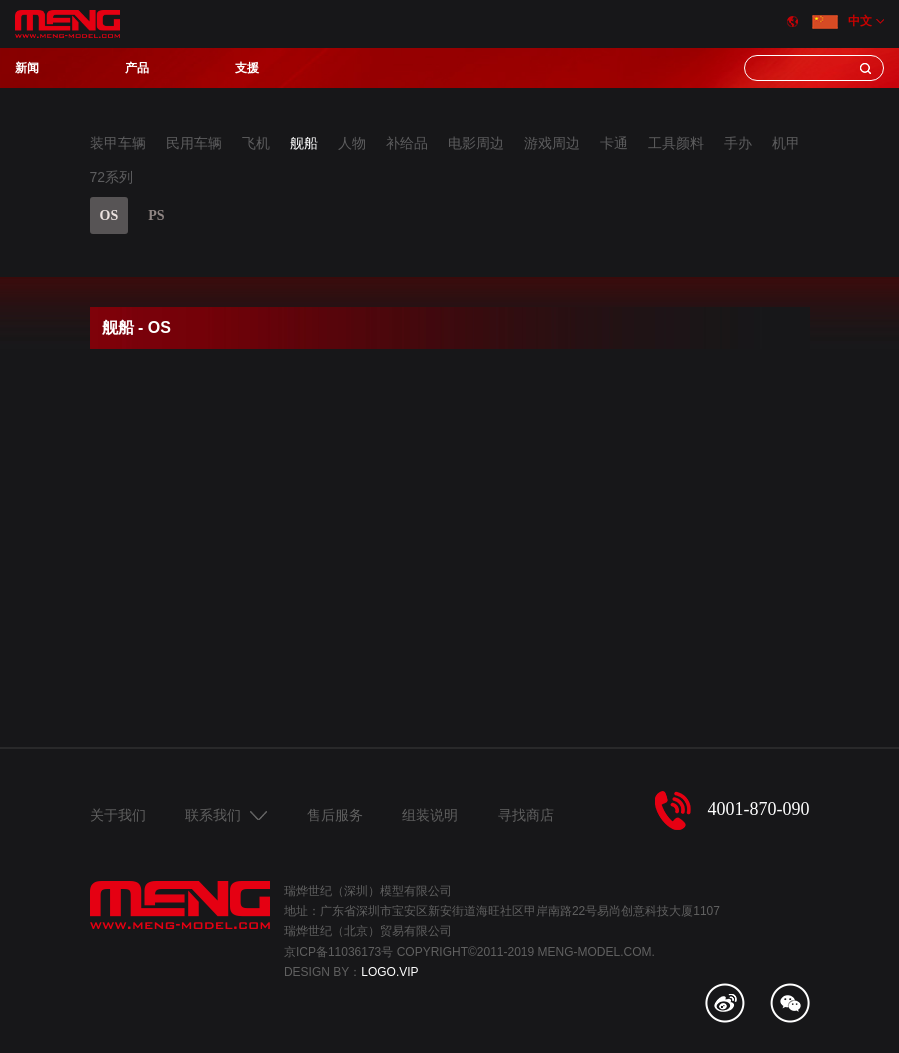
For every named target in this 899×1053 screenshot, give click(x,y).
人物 (352, 143)
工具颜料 (676, 143)
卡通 (614, 143)
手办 (738, 143)
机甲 (786, 143)
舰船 (304, 143)
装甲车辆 (118, 143)
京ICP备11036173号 (338, 952)
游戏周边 (552, 143)
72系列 (112, 177)
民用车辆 (194, 143)
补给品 (407, 143)
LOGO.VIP (389, 972)
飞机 (256, 143)
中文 (842, 21)
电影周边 (476, 143)
